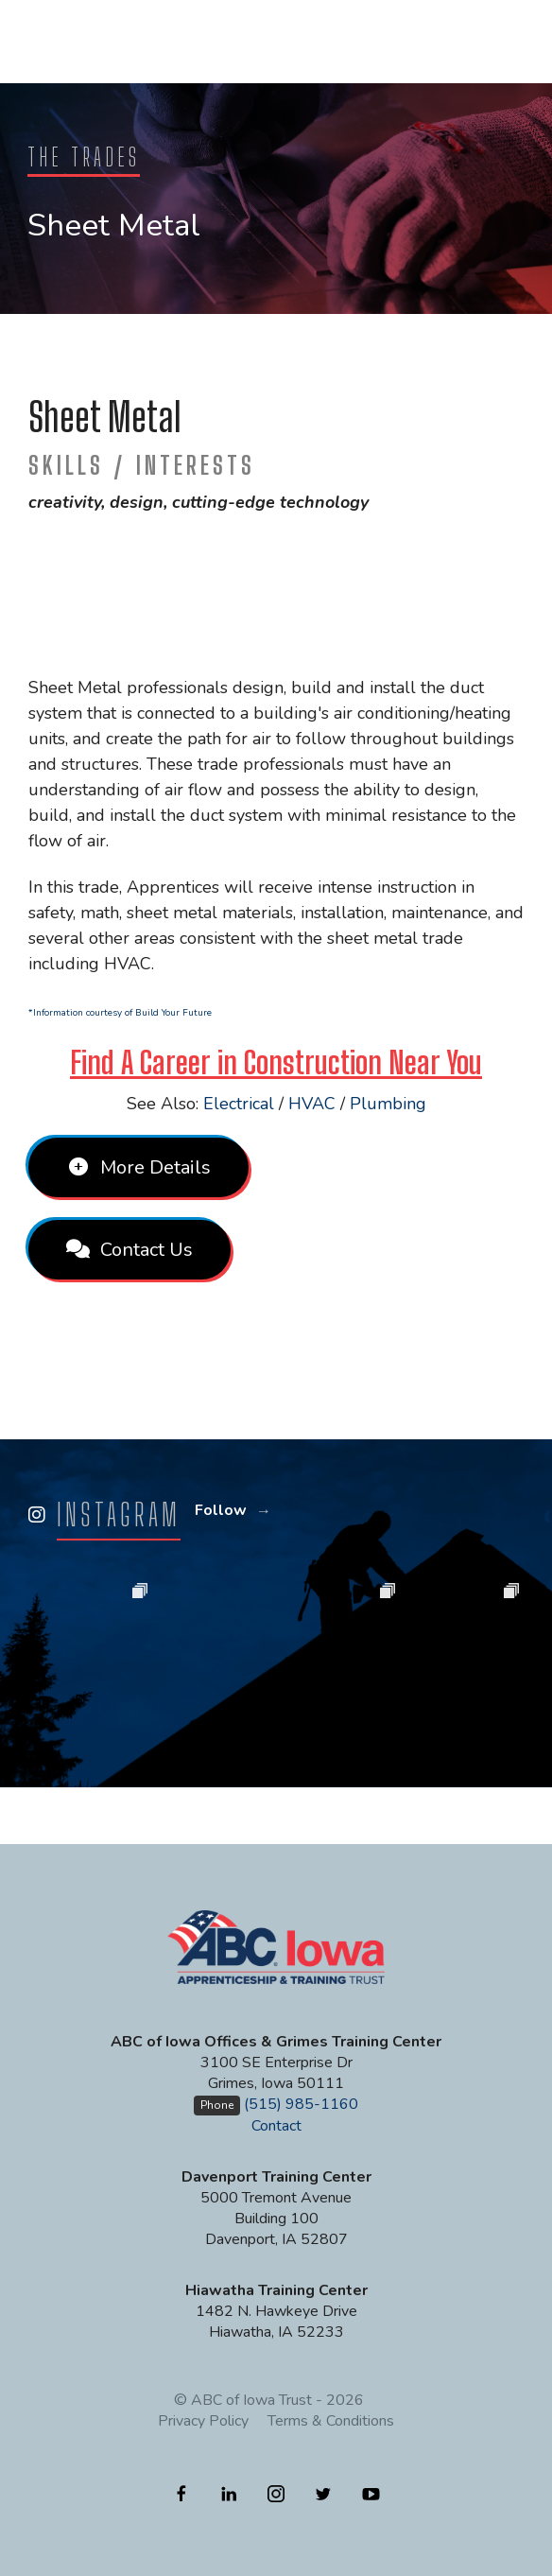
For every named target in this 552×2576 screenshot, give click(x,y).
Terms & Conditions (330, 2421)
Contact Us (129, 1249)
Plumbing (388, 1103)
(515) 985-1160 (301, 2104)
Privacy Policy (203, 2421)
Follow (221, 1510)
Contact (276, 2125)
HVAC (312, 1103)
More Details (138, 1167)
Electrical (238, 1103)
